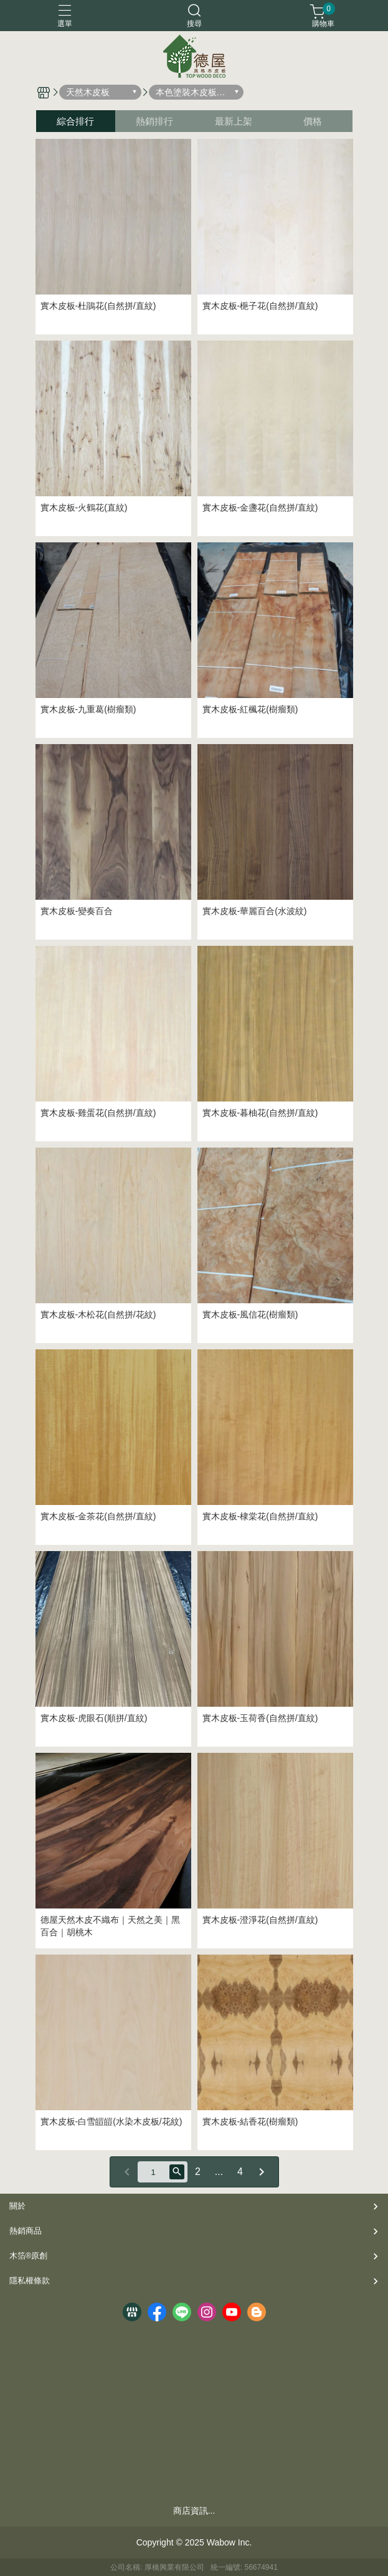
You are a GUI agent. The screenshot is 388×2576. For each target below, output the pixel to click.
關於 (17, 2205)
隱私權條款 (29, 2280)
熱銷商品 (25, 2230)
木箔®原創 (28, 2255)
